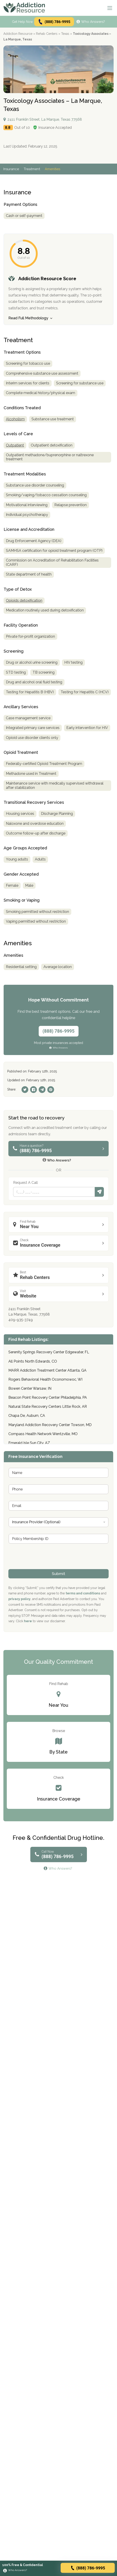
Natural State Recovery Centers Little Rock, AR (47, 1406)
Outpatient (15, 445)
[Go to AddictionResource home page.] (24, 8)
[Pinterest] (50, 1089)
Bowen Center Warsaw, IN (29, 1388)
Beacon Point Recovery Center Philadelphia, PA (47, 1397)
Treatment (32, 169)
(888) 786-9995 (54, 21)
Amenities (52, 169)
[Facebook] (33, 1089)
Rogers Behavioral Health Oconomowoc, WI (45, 1379)
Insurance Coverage (59, 1243)
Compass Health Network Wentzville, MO (43, 1434)
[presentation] (42, 1566)
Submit (99, 1192)
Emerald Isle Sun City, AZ (29, 1443)
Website (59, 1294)
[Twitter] (24, 1089)
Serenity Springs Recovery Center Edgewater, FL (48, 1352)
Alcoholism (15, 419)
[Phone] (54, 1192)
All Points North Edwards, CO (32, 1361)
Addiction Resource (17, 33)
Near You (59, 1224)
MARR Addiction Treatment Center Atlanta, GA (47, 1370)
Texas (65, 33)
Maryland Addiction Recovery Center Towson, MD (50, 1425)
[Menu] (109, 8)
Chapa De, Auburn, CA (26, 1415)
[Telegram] (42, 1089)
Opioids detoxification (24, 601)
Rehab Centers (46, 33)
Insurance (11, 169)
